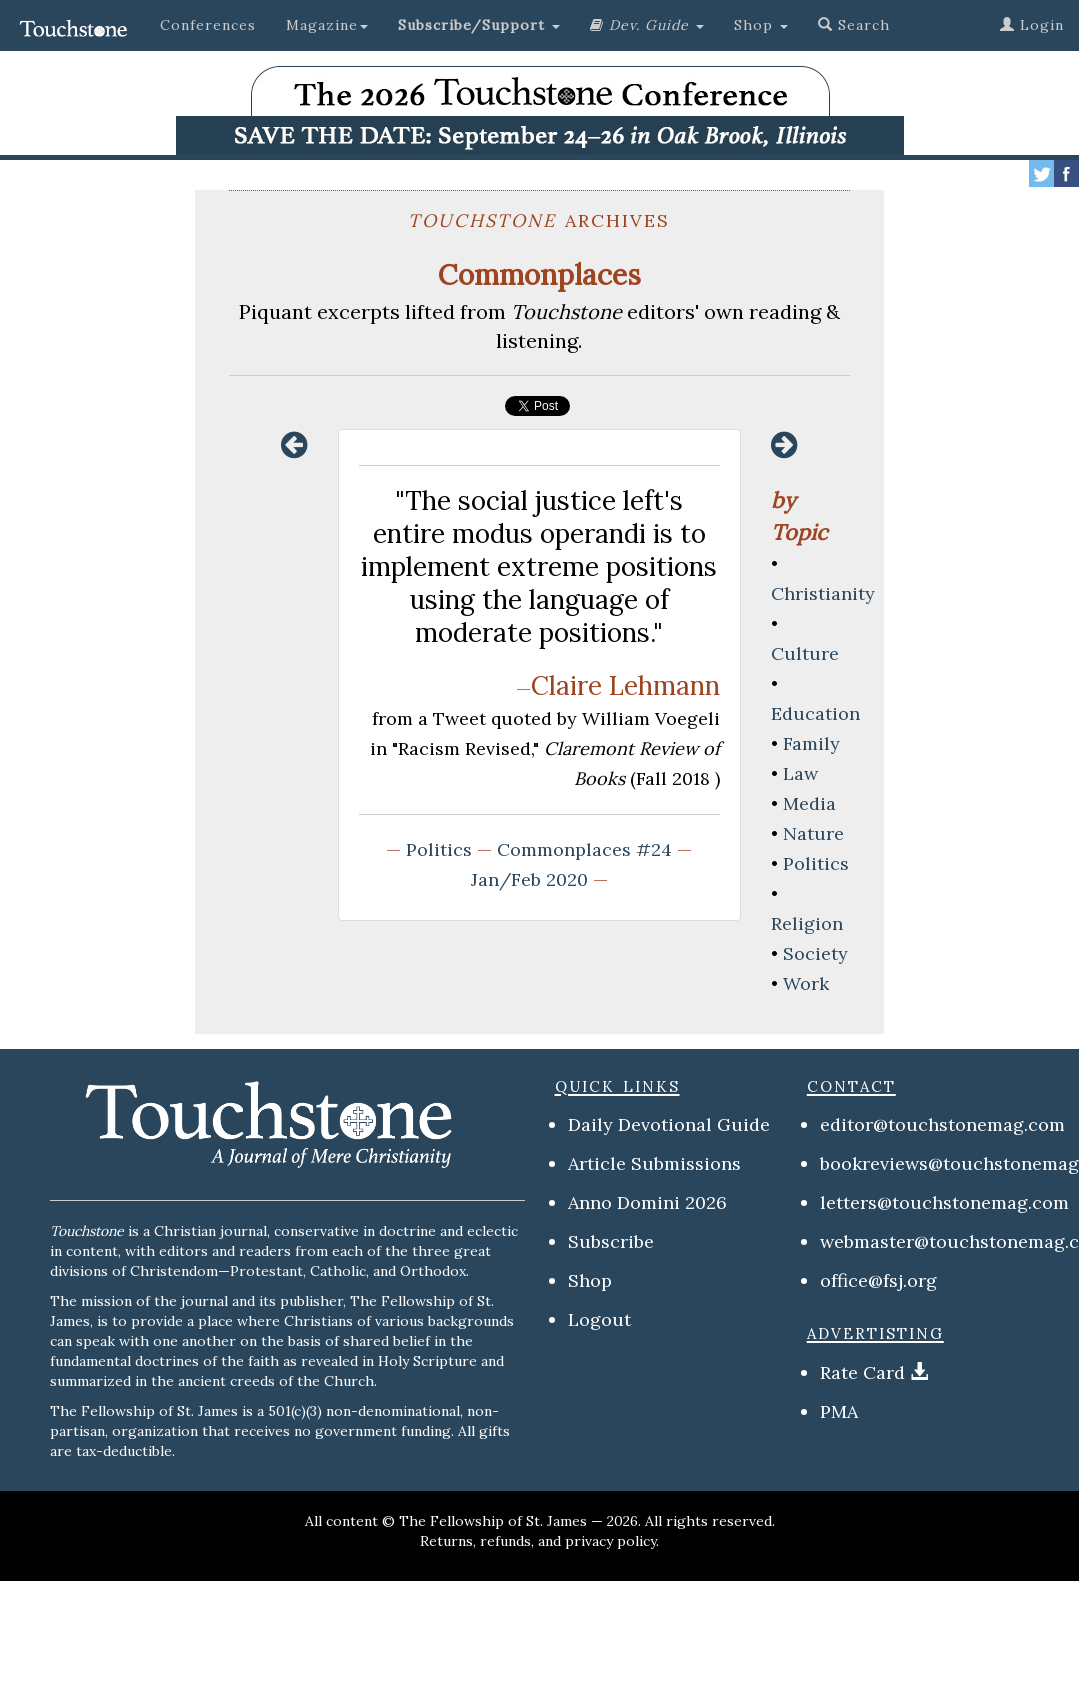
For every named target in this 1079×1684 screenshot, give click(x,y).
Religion (807, 923)
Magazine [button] (327, 25)
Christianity (823, 593)
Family (811, 743)
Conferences (208, 25)
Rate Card (862, 1372)
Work (806, 983)
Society (815, 953)
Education (815, 713)
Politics (439, 849)
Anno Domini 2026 (647, 1202)
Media (809, 803)
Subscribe (611, 1241)
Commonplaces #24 (584, 849)
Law (800, 773)
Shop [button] (761, 25)
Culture (805, 653)
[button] (479, 25)
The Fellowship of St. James (493, 1521)
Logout (599, 1319)
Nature (813, 833)
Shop (590, 1280)
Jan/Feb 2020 (529, 879)
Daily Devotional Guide (669, 1124)
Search (854, 25)
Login (1032, 25)
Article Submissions (654, 1163)
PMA (839, 1411)
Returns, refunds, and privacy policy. (539, 1541)
